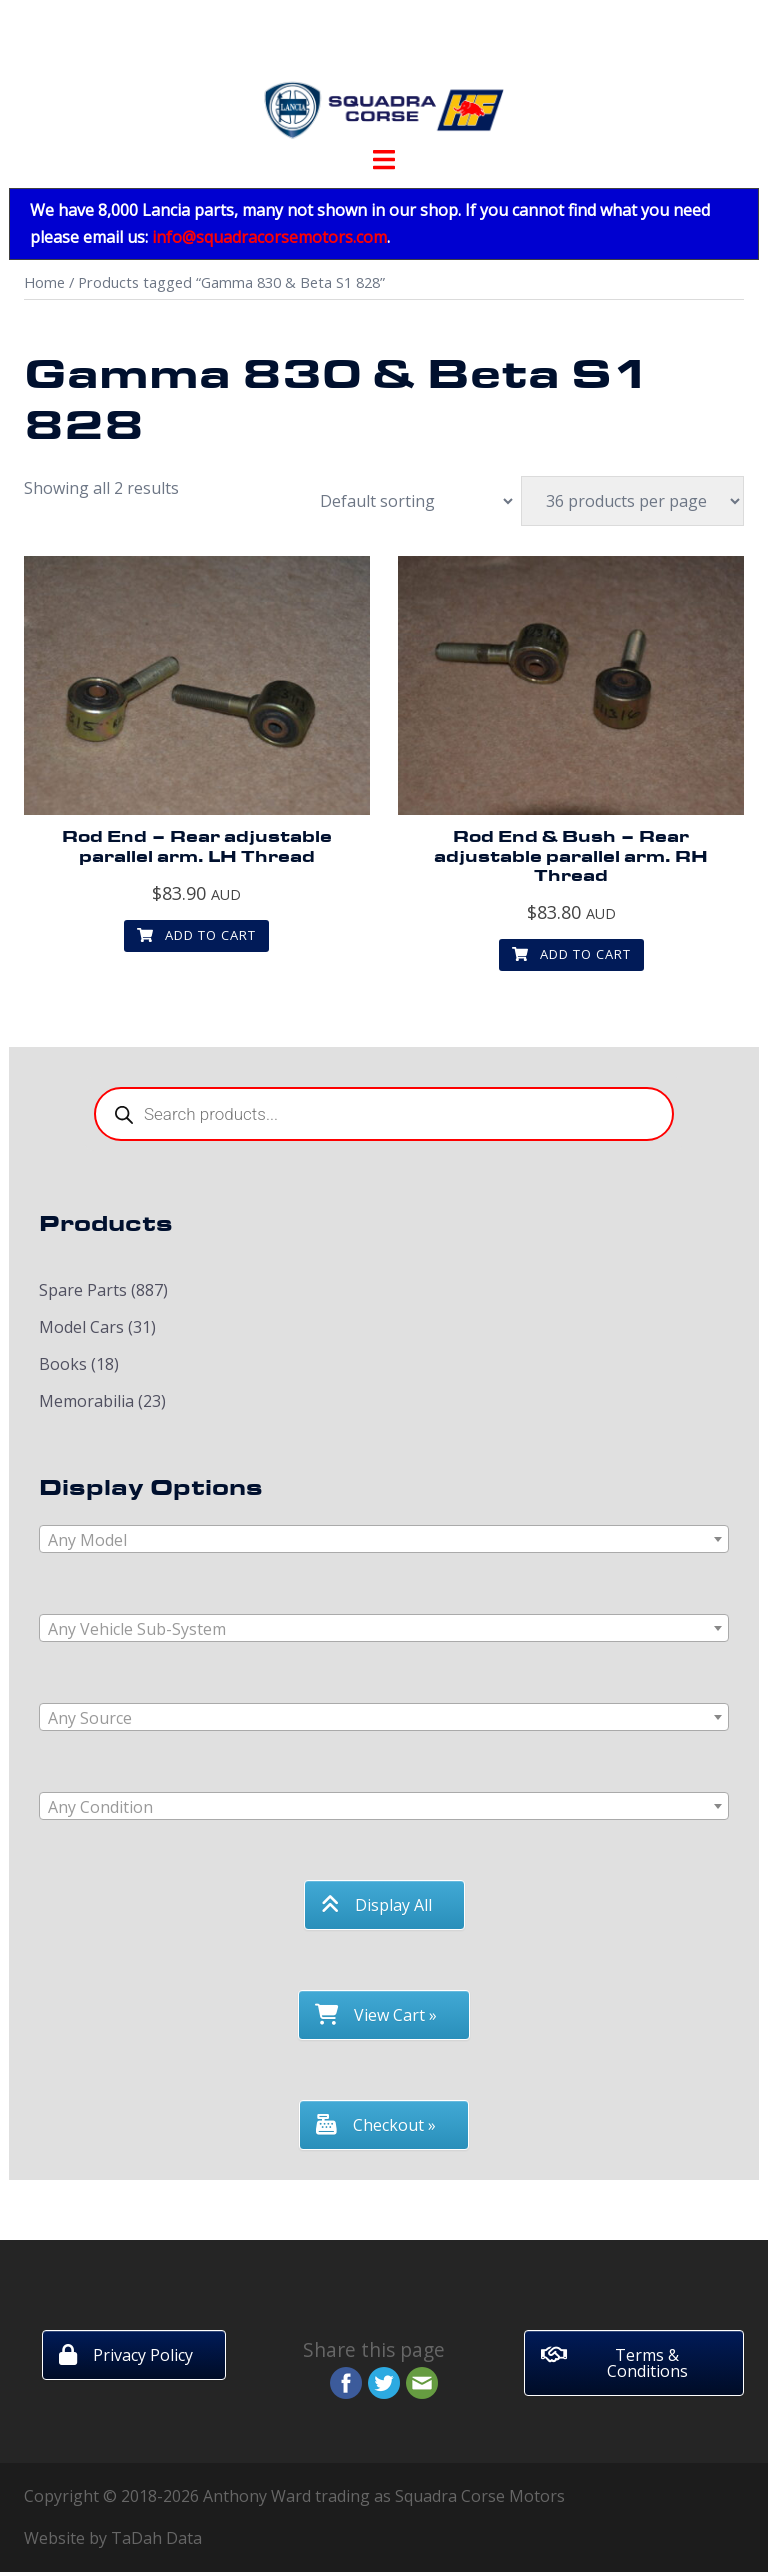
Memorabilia (86, 1401)
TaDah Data (156, 2538)
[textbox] (384, 1540)
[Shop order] (406, 501)
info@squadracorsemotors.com (269, 237)
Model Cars (81, 1327)
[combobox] (384, 1539)
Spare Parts (83, 1290)
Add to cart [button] (196, 935)
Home (44, 282)
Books (63, 1364)
